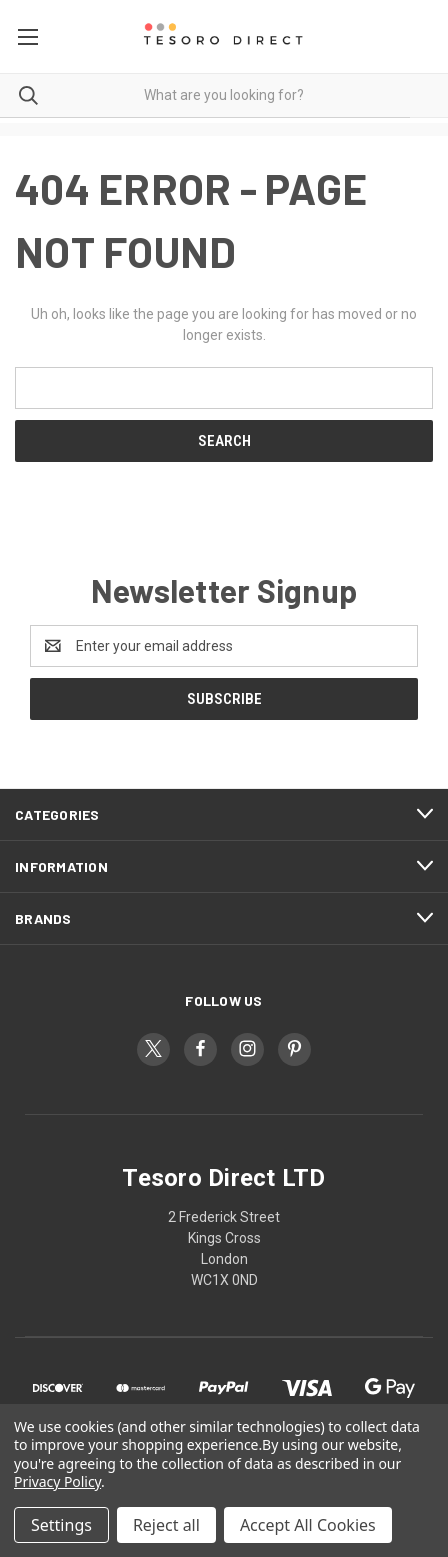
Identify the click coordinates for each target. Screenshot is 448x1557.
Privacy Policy (57, 1481)
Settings (61, 1525)
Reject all (166, 1525)
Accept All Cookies (308, 1525)
